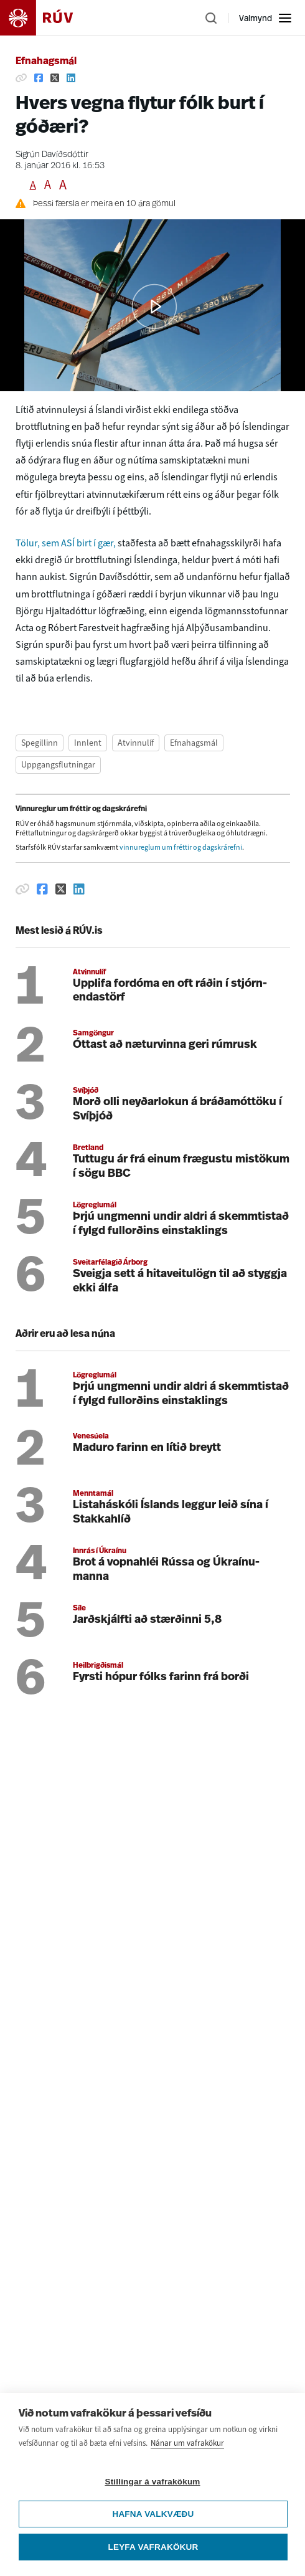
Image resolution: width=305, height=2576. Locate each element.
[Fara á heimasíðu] (47, 18)
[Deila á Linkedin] (71, 78)
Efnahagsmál (46, 62)
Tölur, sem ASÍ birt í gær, (66, 542)
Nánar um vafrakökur (187, 2443)
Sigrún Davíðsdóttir (52, 154)
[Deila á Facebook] (38, 78)
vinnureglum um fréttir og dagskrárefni (181, 847)
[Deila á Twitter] (54, 78)
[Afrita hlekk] (21, 78)
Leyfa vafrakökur (153, 2547)
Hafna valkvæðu (153, 2514)
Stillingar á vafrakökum (152, 2481)
